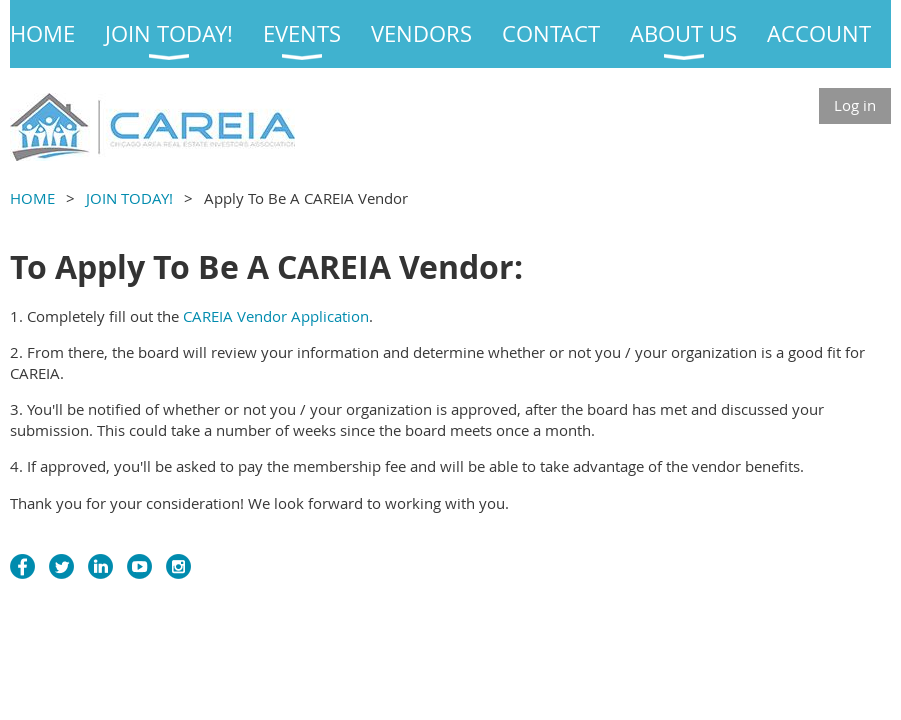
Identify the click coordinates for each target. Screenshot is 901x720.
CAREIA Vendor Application (276, 316)
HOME (32, 198)
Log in (855, 105)
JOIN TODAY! (129, 198)
